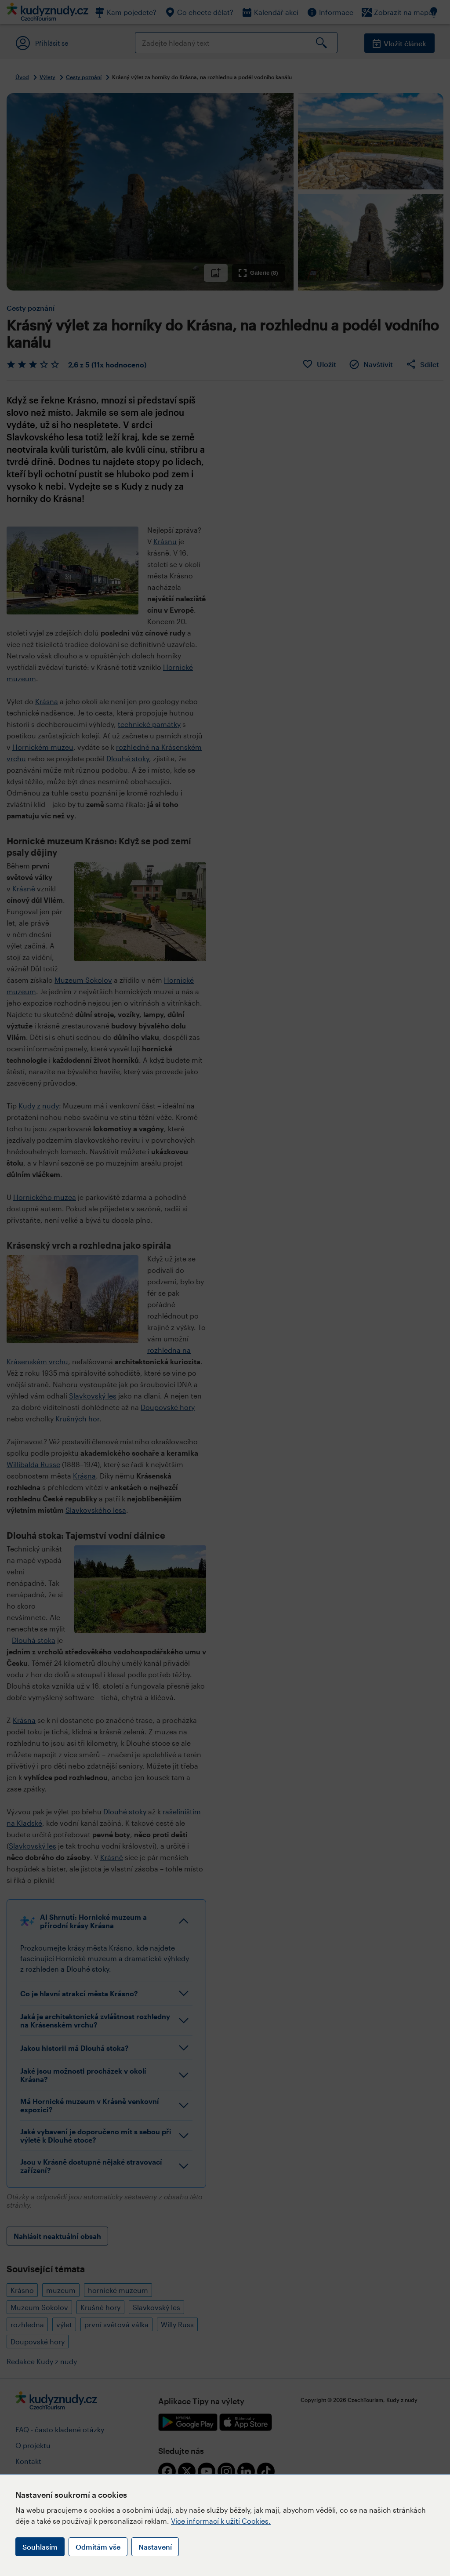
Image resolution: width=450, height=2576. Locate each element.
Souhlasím (40, 2547)
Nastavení (155, 2547)
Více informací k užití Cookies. (221, 2521)
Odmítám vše (98, 2547)
